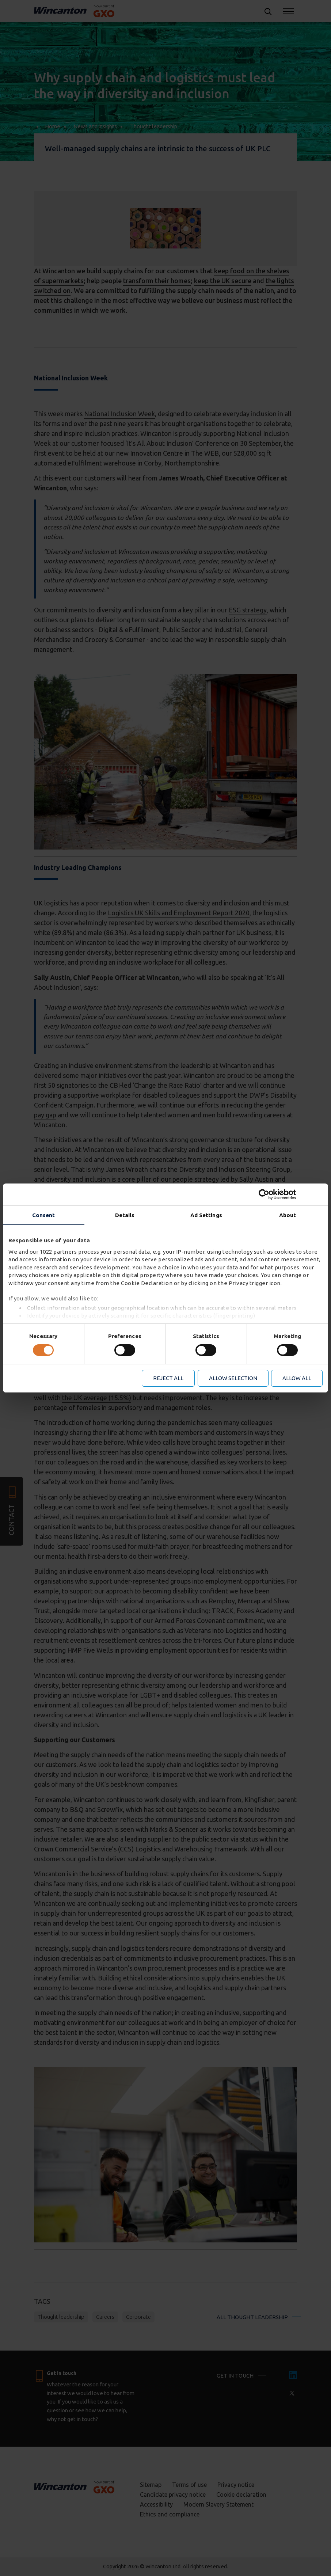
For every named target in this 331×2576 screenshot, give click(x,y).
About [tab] (287, 1215)
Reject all (168, 1378)
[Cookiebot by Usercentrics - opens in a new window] (291, 1194)
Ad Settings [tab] (206, 1215)
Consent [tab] (43, 1215)
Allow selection (233, 1378)
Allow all (296, 1378)
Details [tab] (125, 1215)
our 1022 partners (53, 1252)
